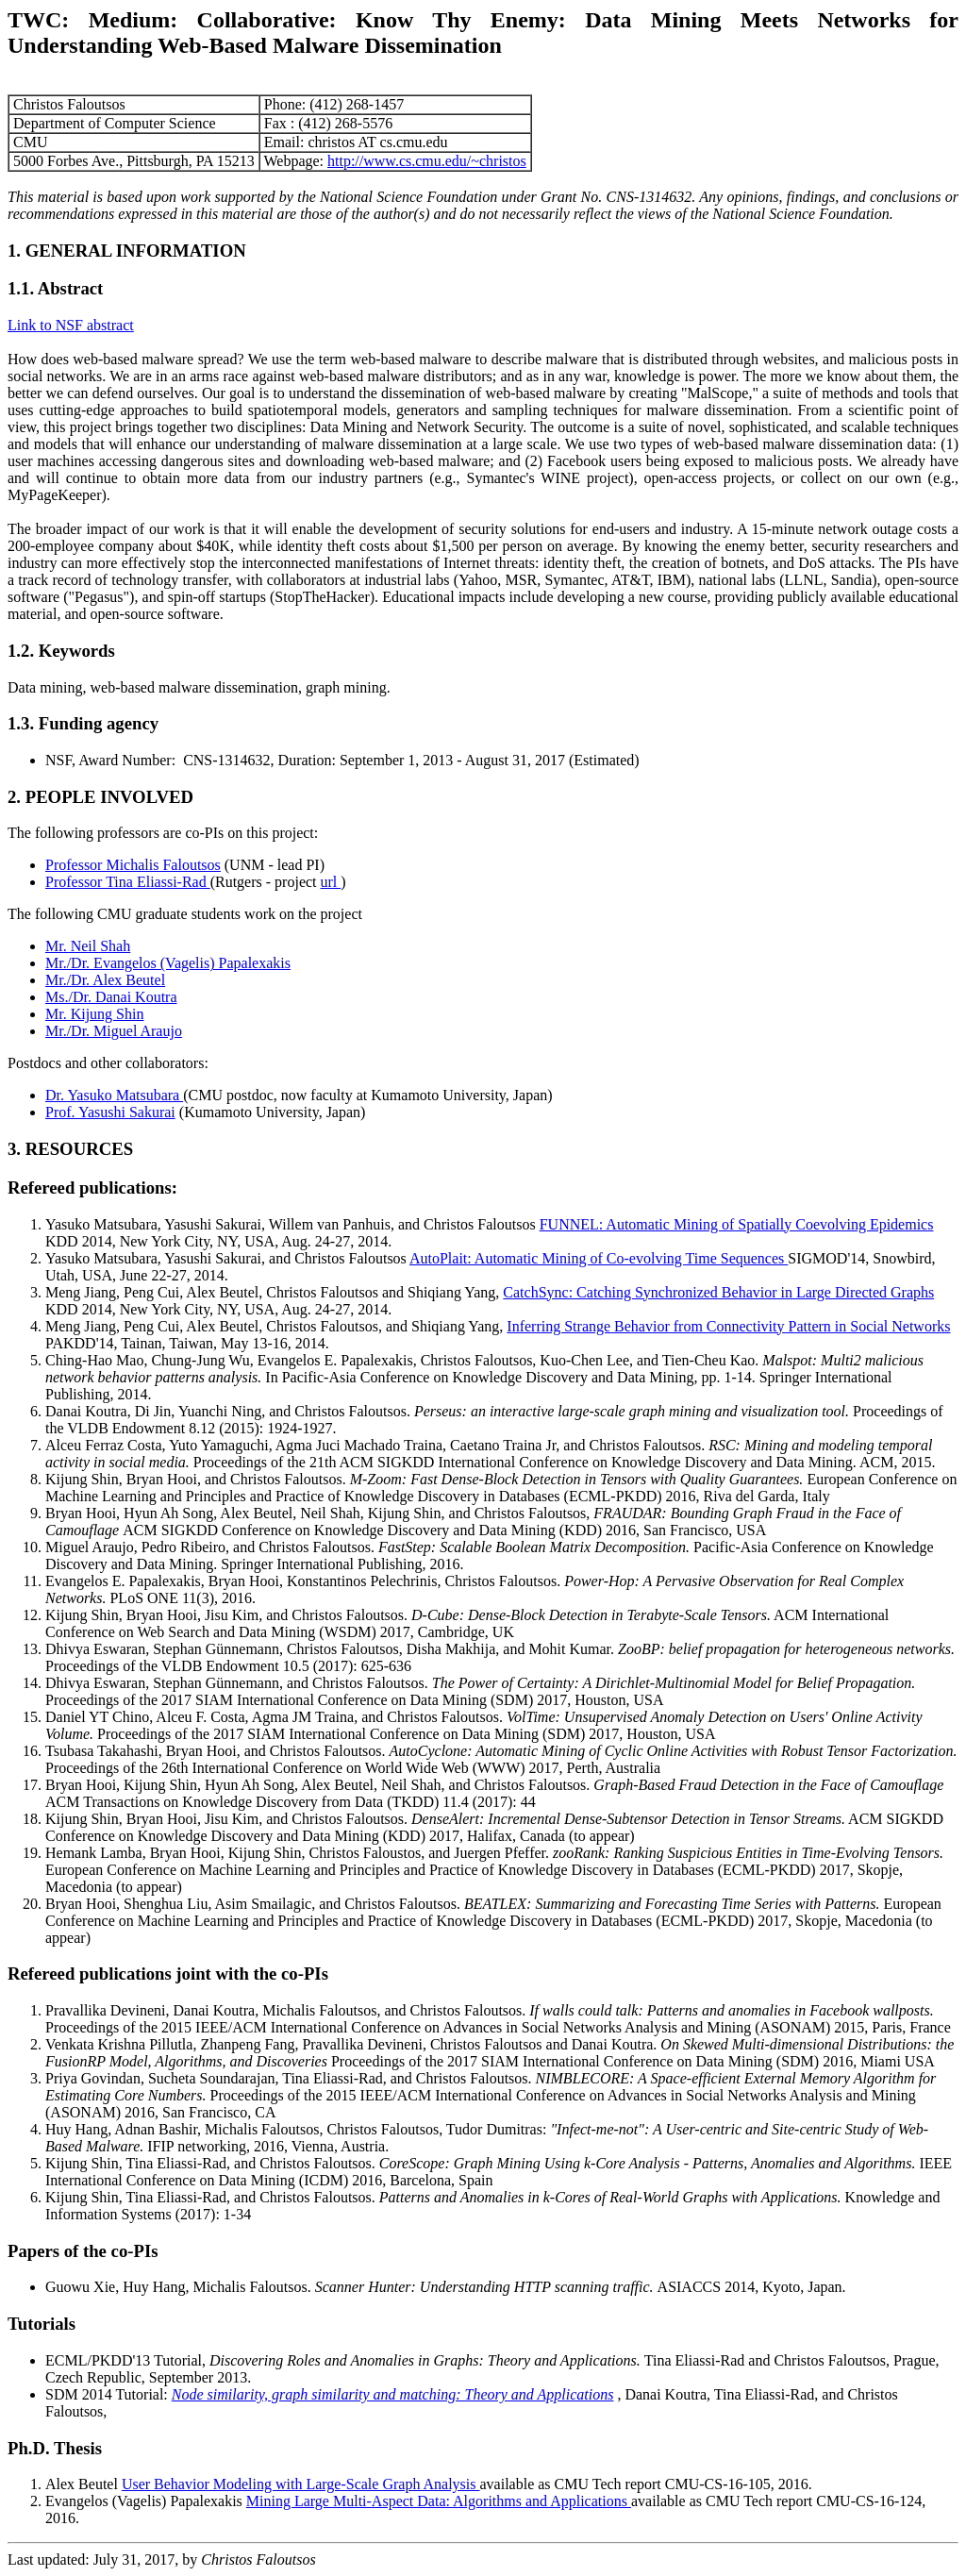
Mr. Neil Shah (87, 946)
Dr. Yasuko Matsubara (114, 1095)
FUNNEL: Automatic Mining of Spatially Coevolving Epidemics (737, 1224)
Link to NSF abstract (71, 325)
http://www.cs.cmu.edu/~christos (426, 161)
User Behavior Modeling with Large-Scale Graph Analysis (301, 2484)
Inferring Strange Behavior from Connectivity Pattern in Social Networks (728, 1326)
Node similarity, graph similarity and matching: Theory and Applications (393, 2394)
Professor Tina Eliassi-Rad (127, 882)
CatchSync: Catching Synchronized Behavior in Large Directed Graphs (718, 1292)
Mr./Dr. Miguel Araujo (113, 1031)
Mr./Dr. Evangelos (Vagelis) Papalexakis (168, 963)
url (331, 882)
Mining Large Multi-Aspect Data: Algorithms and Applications (438, 2501)
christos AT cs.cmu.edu (379, 142)
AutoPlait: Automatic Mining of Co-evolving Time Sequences (598, 1258)
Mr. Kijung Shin (94, 1014)
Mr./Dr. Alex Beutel (105, 980)
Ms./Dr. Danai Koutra (111, 997)
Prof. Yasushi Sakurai (110, 1112)
